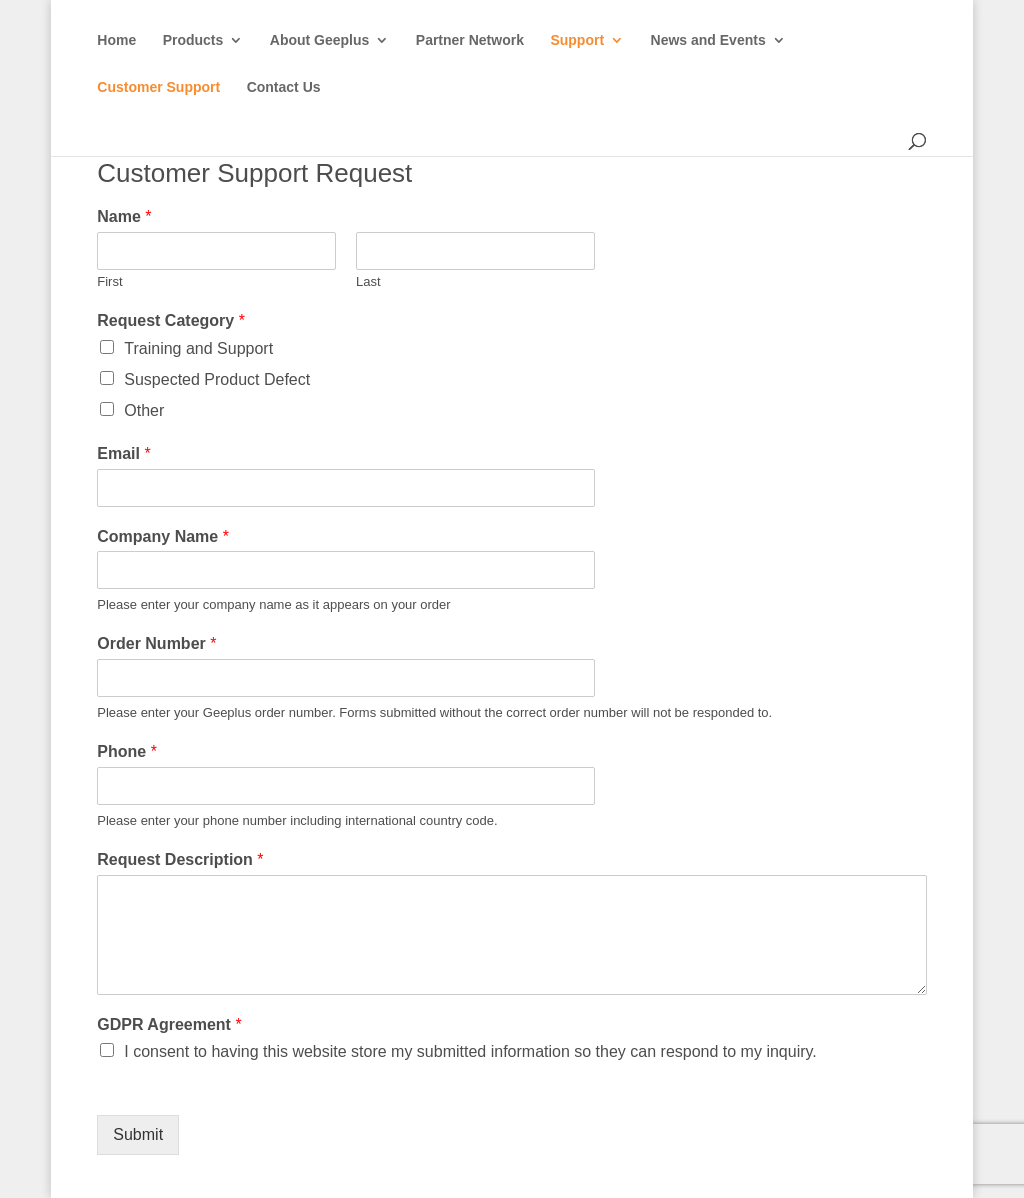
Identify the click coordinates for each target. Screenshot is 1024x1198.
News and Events (708, 40)
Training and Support (198, 348)
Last (368, 281)
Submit (138, 1134)
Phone (127, 751)
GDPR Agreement (169, 1024)
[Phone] (346, 786)
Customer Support (158, 87)
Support (577, 40)
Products (193, 40)
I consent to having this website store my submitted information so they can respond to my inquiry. (470, 1051)
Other (144, 410)
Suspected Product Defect (217, 379)
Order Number (156, 643)
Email (123, 453)
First (109, 281)
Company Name (163, 536)
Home (116, 40)
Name (124, 216)
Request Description (180, 859)
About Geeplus (320, 40)
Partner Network (470, 40)
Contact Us (284, 87)
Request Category (171, 320)
